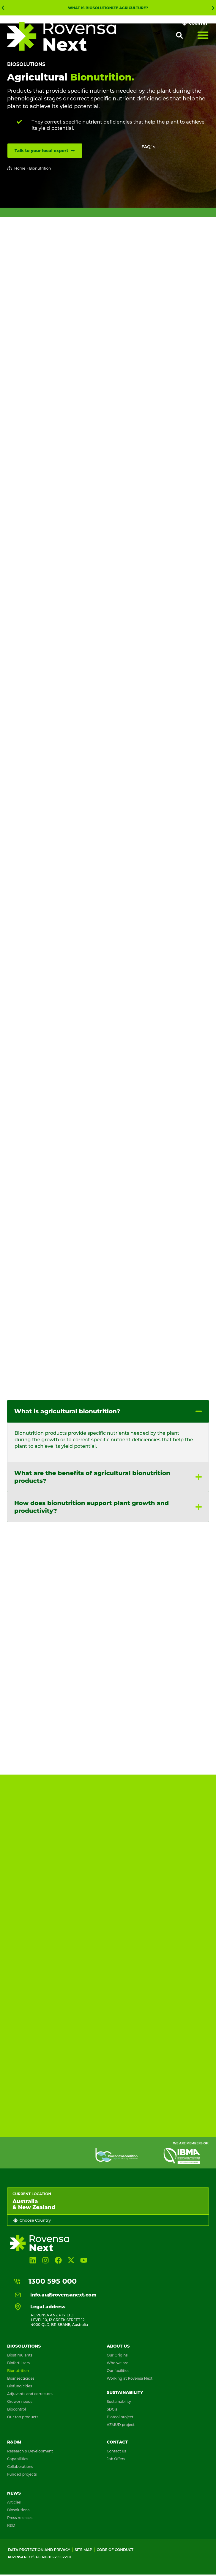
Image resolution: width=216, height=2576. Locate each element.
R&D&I (14, 2436)
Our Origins (117, 2349)
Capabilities (17, 2453)
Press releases (19, 2512)
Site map (83, 2544)
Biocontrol (16, 2403)
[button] (3, 8)
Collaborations (20, 2461)
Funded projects (22, 2468)
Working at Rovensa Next (129, 2372)
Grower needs (19, 2396)
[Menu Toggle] (203, 35)
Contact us (116, 2445)
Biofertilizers (18, 2357)
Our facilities (118, 2365)
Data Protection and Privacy (39, 2544)
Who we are (117, 2357)
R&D (11, 2519)
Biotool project (120, 2411)
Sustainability (125, 2386)
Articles (14, 2496)
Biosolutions (26, 64)
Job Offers (116, 2453)
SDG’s (112, 2403)
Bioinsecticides (20, 2372)
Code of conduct (115, 2544)
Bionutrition (18, 2365)
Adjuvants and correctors (30, 2388)
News (14, 2487)
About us (118, 2340)
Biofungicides (19, 2380)
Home (19, 168)
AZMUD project (121, 2419)
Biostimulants (19, 2349)
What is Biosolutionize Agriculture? (108, 8)
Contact (117, 2436)
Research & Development (30, 2445)
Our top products (22, 2411)
